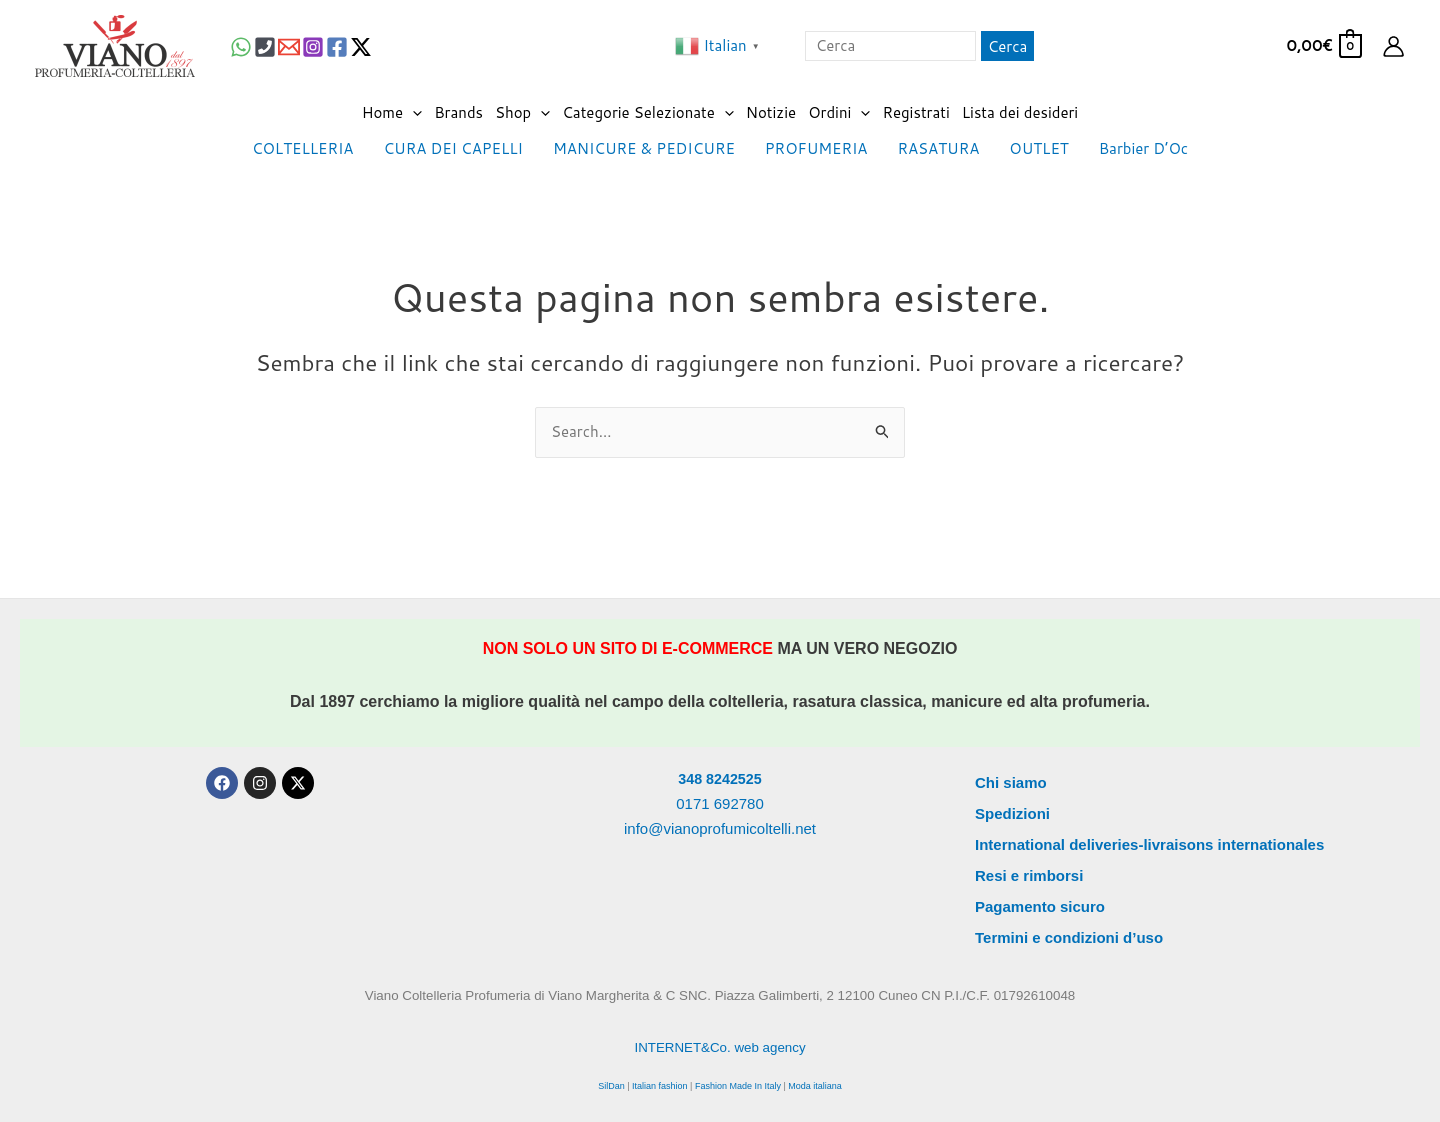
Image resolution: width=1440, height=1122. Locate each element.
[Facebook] (337, 47)
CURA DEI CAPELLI (453, 148)
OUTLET (1038, 148)
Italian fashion (660, 1086)
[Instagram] (313, 47)
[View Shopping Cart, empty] (1323, 46)
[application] (412, 113)
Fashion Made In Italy (738, 1086)
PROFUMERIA (816, 148)
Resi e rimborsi (1029, 875)
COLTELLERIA (303, 148)
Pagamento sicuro (1040, 906)
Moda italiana (815, 1086)
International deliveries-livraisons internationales (1149, 844)
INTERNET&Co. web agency (719, 1047)
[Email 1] (289, 47)
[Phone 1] (265, 47)
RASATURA (938, 148)
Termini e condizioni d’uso (1069, 937)
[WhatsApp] (241, 47)
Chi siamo (1011, 782)
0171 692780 (720, 803)
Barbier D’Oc (1143, 148)
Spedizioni (1012, 813)
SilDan (611, 1086)
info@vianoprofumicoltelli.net (720, 828)
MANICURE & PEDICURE (644, 148)
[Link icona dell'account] (1393, 46)
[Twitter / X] (361, 47)
